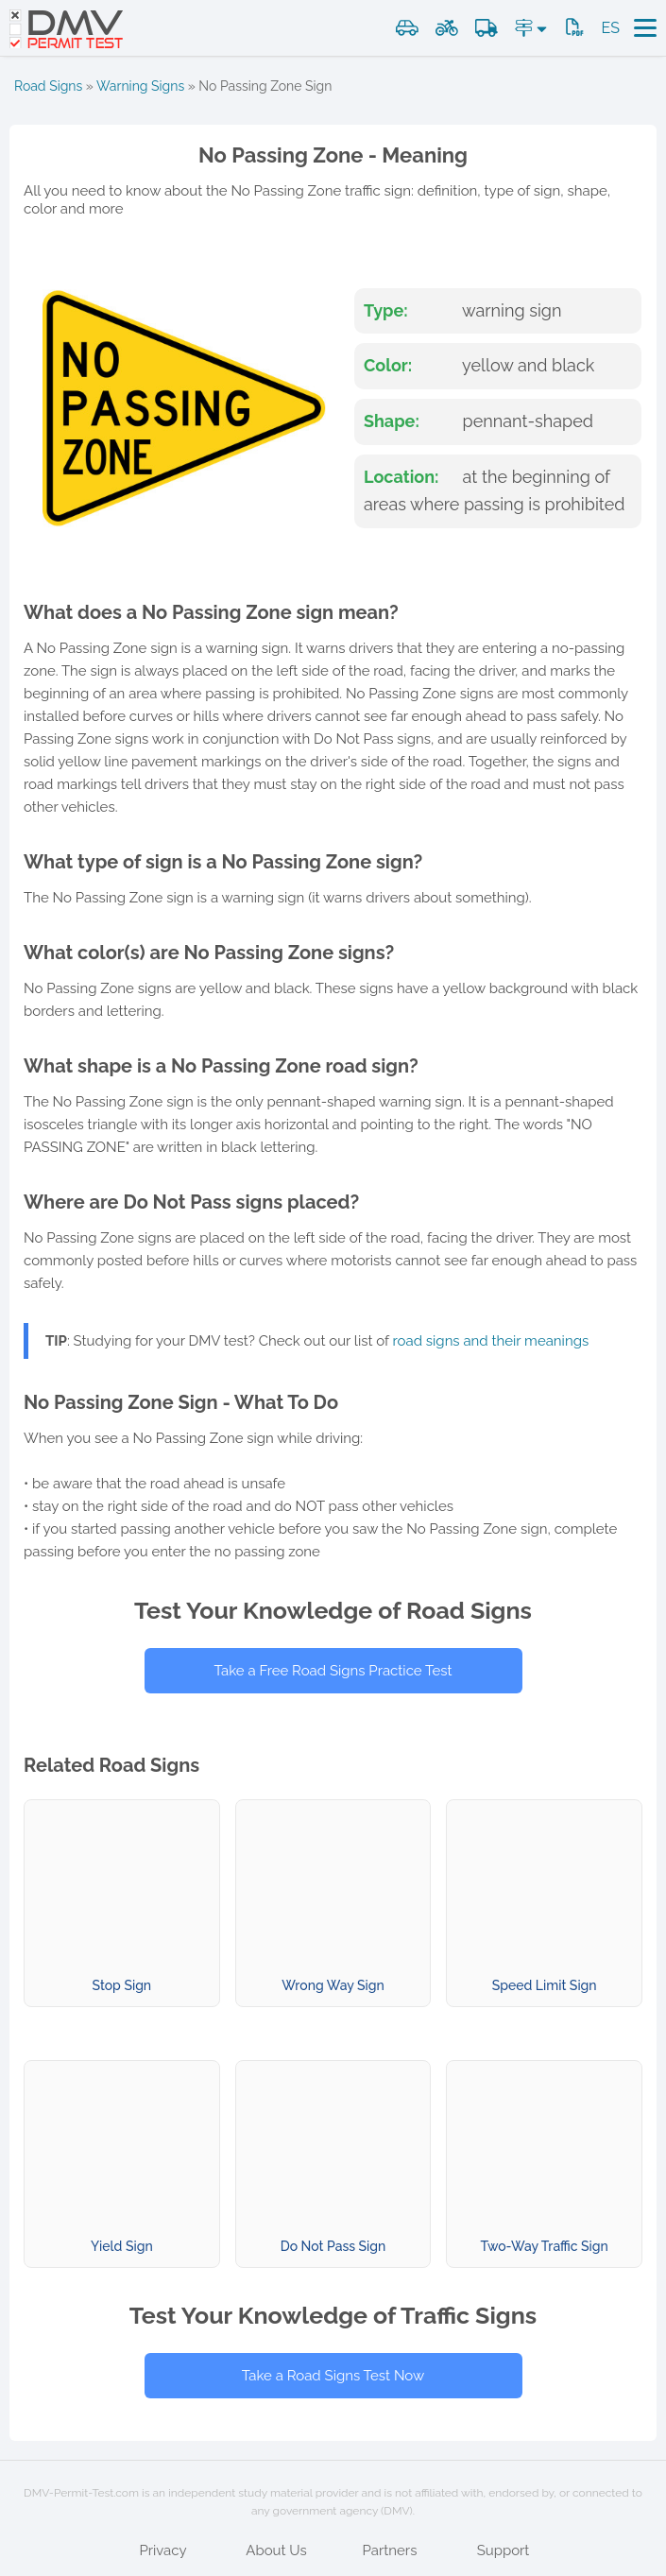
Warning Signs (140, 86)
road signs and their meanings (491, 1340)
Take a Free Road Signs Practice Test (332, 1670)
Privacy (162, 2550)
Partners (390, 2550)
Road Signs (48, 86)
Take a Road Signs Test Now (333, 2375)
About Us (276, 2550)
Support (503, 2550)
